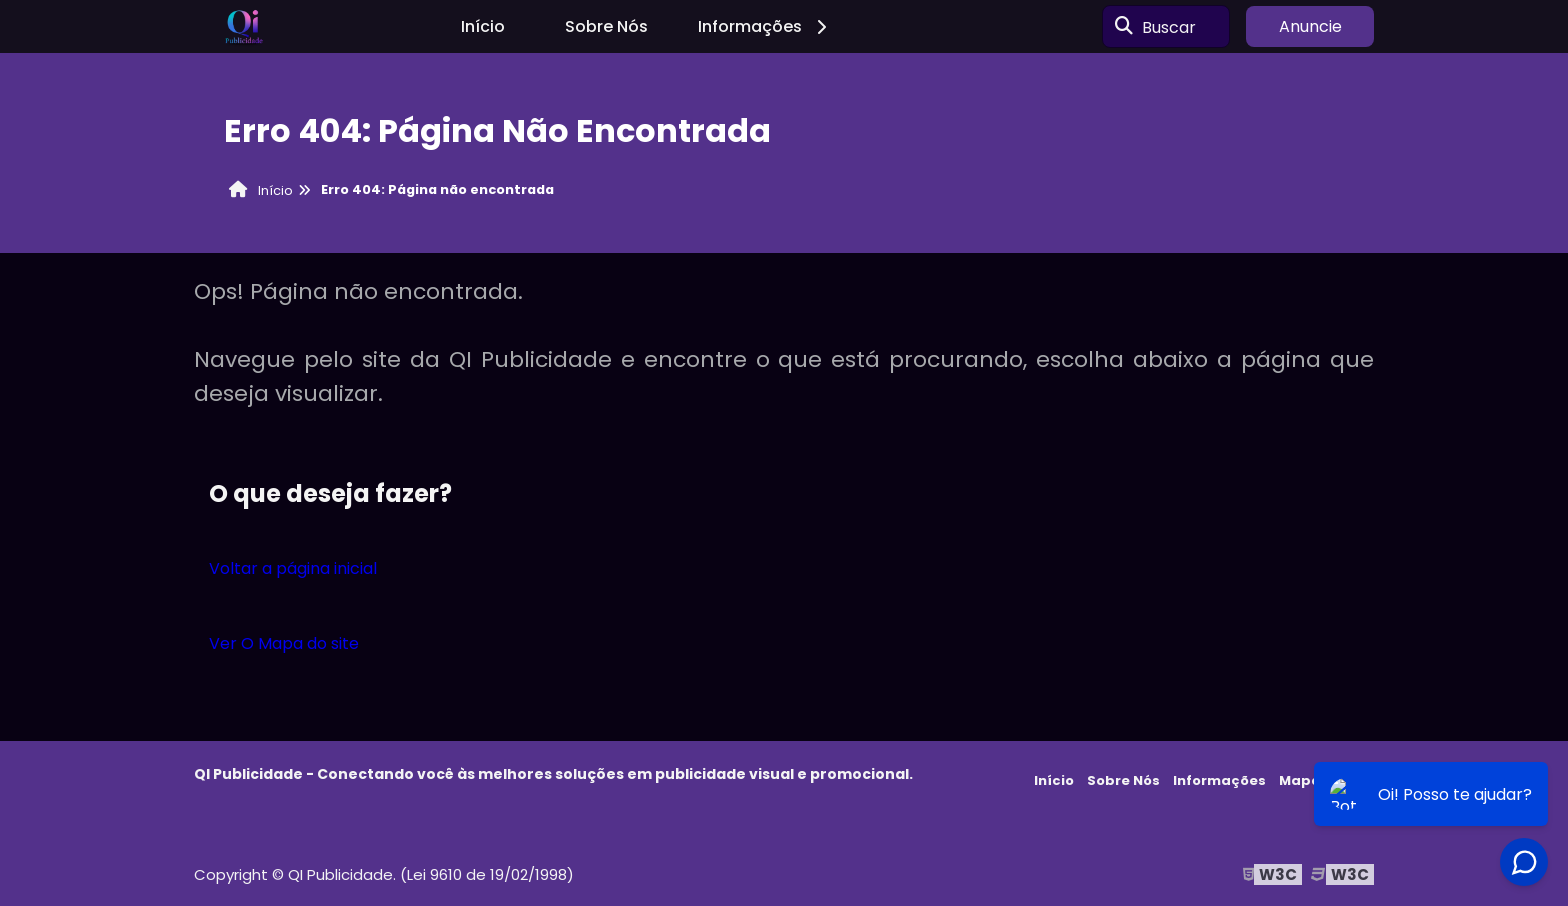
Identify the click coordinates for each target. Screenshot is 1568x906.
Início (483, 26)
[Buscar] (1124, 27)
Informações (765, 26)
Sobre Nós (606, 26)
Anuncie (1310, 26)
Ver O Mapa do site (284, 643)
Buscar (1169, 26)
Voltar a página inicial (293, 568)
